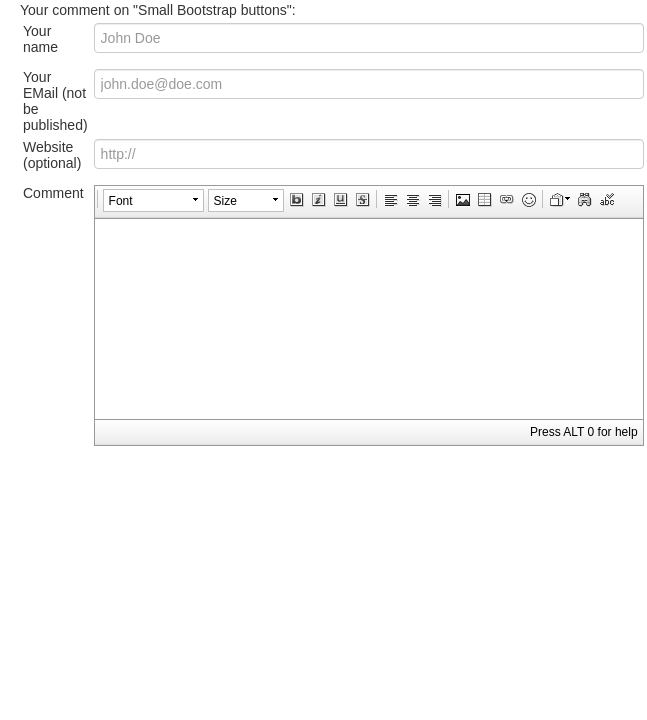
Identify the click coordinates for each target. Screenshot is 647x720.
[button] (153, 201)
